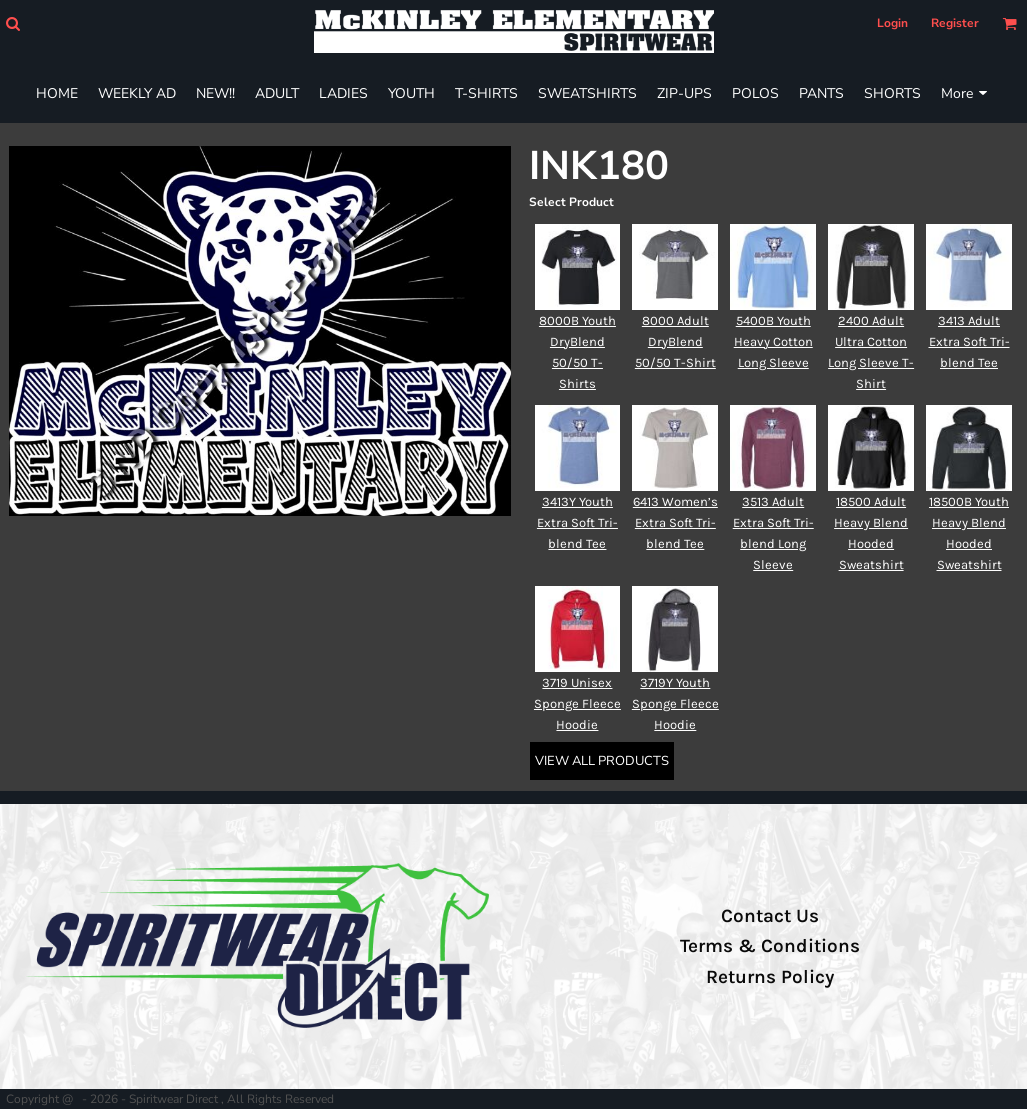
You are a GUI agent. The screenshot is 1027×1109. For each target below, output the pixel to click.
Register (955, 23)
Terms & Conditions (770, 946)
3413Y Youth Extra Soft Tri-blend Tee (577, 522)
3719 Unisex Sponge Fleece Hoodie (577, 703)
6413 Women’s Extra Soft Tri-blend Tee (675, 522)
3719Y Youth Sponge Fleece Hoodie (675, 703)
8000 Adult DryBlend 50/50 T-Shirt (675, 341)
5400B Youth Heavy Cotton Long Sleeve (773, 341)
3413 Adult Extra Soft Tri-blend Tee (969, 341)
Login (892, 23)
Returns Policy (770, 977)
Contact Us (770, 916)
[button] (12, 23)
